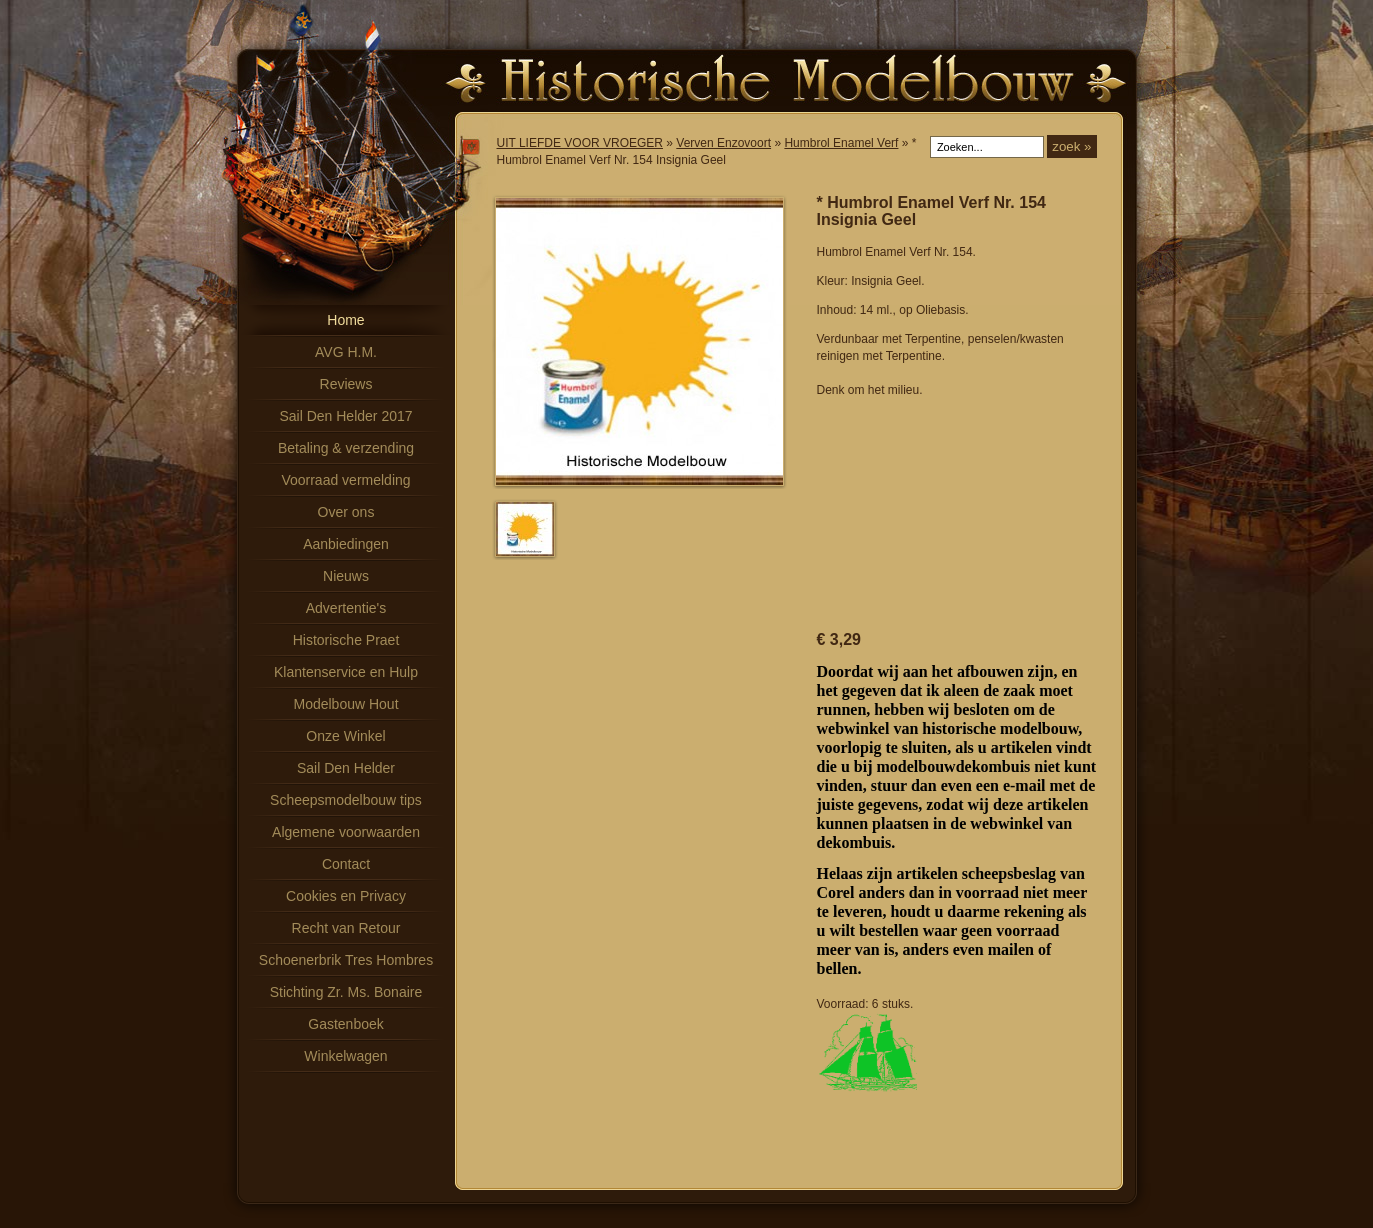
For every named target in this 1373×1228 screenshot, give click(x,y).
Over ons (346, 512)
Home (345, 320)
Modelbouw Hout (345, 704)
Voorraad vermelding (345, 480)
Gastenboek (346, 1024)
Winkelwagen (345, 1056)
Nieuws (346, 576)
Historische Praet (346, 640)
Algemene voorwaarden (346, 832)
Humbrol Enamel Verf (841, 143)
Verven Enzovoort (723, 143)
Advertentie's (346, 608)
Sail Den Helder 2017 (345, 416)
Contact (346, 864)
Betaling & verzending (346, 448)
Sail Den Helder (346, 768)
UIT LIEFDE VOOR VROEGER (580, 143)
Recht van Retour (346, 928)
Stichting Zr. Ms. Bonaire (346, 992)
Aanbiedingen (346, 544)
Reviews (346, 384)
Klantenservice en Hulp (346, 672)
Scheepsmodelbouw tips (346, 800)
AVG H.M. (346, 352)
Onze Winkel (345, 736)
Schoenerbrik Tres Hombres (346, 960)
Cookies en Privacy (346, 896)
